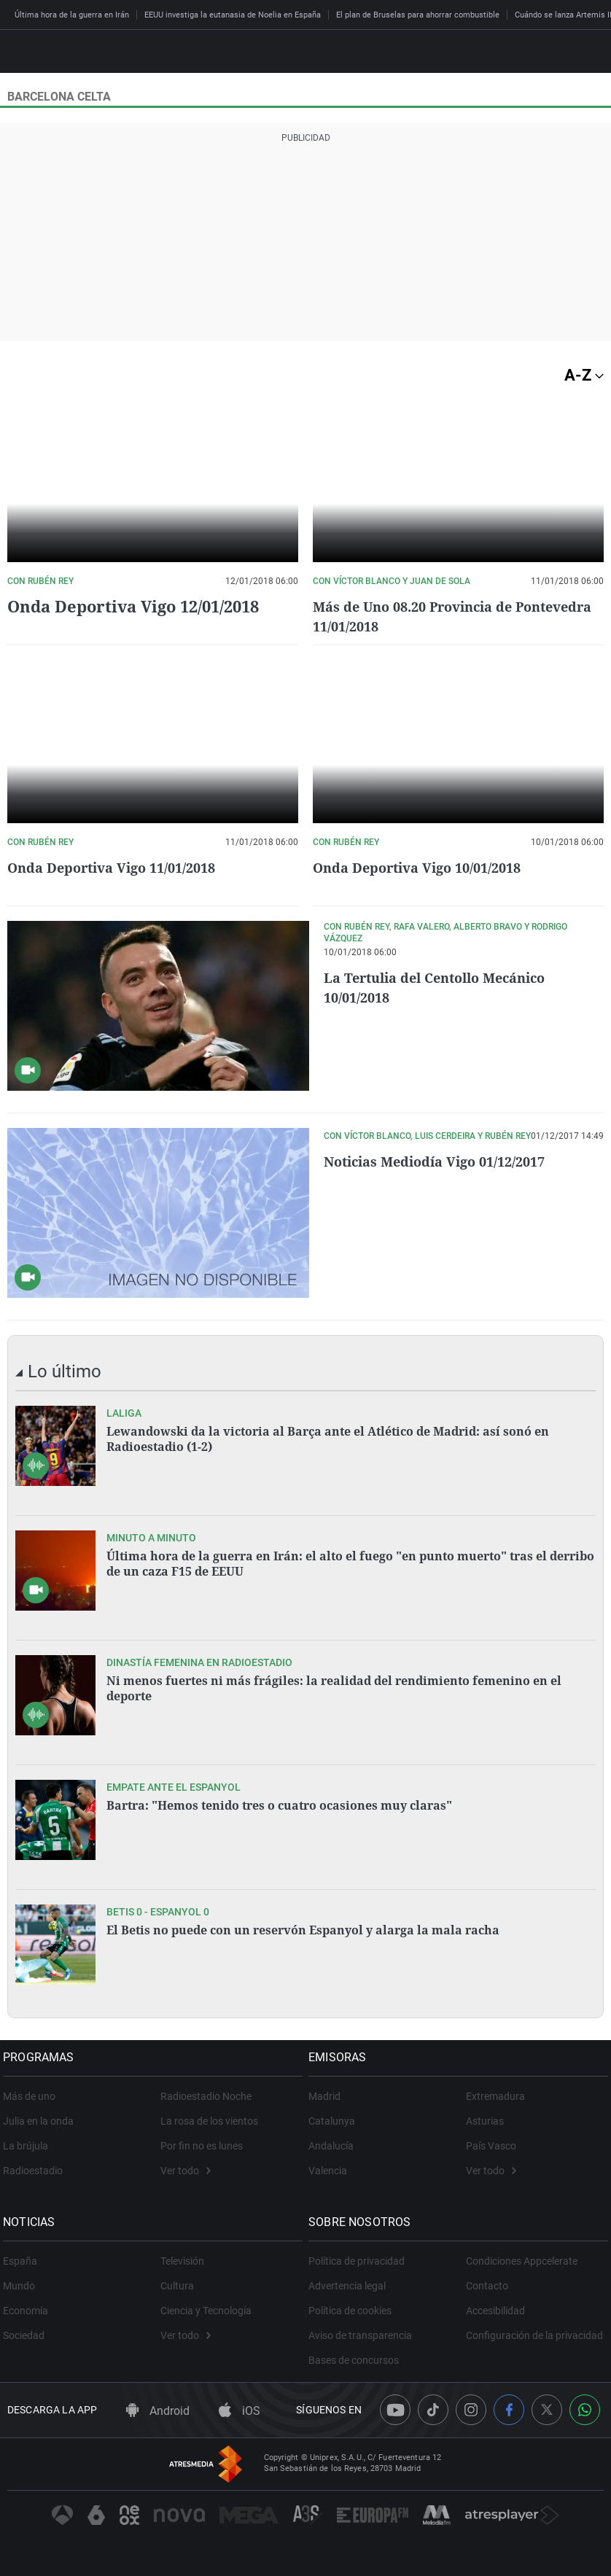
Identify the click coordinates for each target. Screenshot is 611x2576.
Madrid (329, 2096)
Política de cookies (354, 2310)
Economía (29, 2310)
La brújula (29, 2146)
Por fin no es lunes (201, 2146)
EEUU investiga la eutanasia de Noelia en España (232, 15)
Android (158, 2411)
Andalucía (335, 2146)
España (24, 2261)
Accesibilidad (495, 2310)
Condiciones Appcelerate (521, 2261)
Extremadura (495, 2096)
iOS (239, 2411)
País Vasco (491, 2146)
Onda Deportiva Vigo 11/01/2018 (121, 867)
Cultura (177, 2286)
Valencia (332, 2170)
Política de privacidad (361, 2261)
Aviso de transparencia (364, 2335)
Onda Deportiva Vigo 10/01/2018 (427, 867)
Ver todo (185, 2171)
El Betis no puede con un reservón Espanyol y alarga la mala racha (302, 1930)
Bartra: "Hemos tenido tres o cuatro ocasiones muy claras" (279, 1805)
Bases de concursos (358, 2360)
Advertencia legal (351, 2286)
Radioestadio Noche (206, 2096)
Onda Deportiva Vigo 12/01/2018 (133, 606)
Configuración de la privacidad (534, 2335)
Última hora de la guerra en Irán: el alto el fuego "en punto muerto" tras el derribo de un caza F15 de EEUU (350, 1563)
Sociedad (28, 2335)
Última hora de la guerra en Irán (72, 15)
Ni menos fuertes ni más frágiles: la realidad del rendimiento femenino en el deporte (333, 1688)
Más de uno (33, 2096)
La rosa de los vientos (209, 2121)
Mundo (23, 2286)
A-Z (584, 375)
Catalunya (336, 2121)
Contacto (487, 2286)
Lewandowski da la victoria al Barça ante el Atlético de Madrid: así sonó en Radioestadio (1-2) (327, 1438)
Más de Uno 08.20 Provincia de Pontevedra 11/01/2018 (422, 616)
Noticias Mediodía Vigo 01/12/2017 (446, 1161)
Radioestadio (37, 2170)
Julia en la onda (42, 2121)
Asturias (485, 2121)
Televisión (182, 2261)
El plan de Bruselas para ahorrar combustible (417, 15)
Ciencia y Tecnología (206, 2310)
